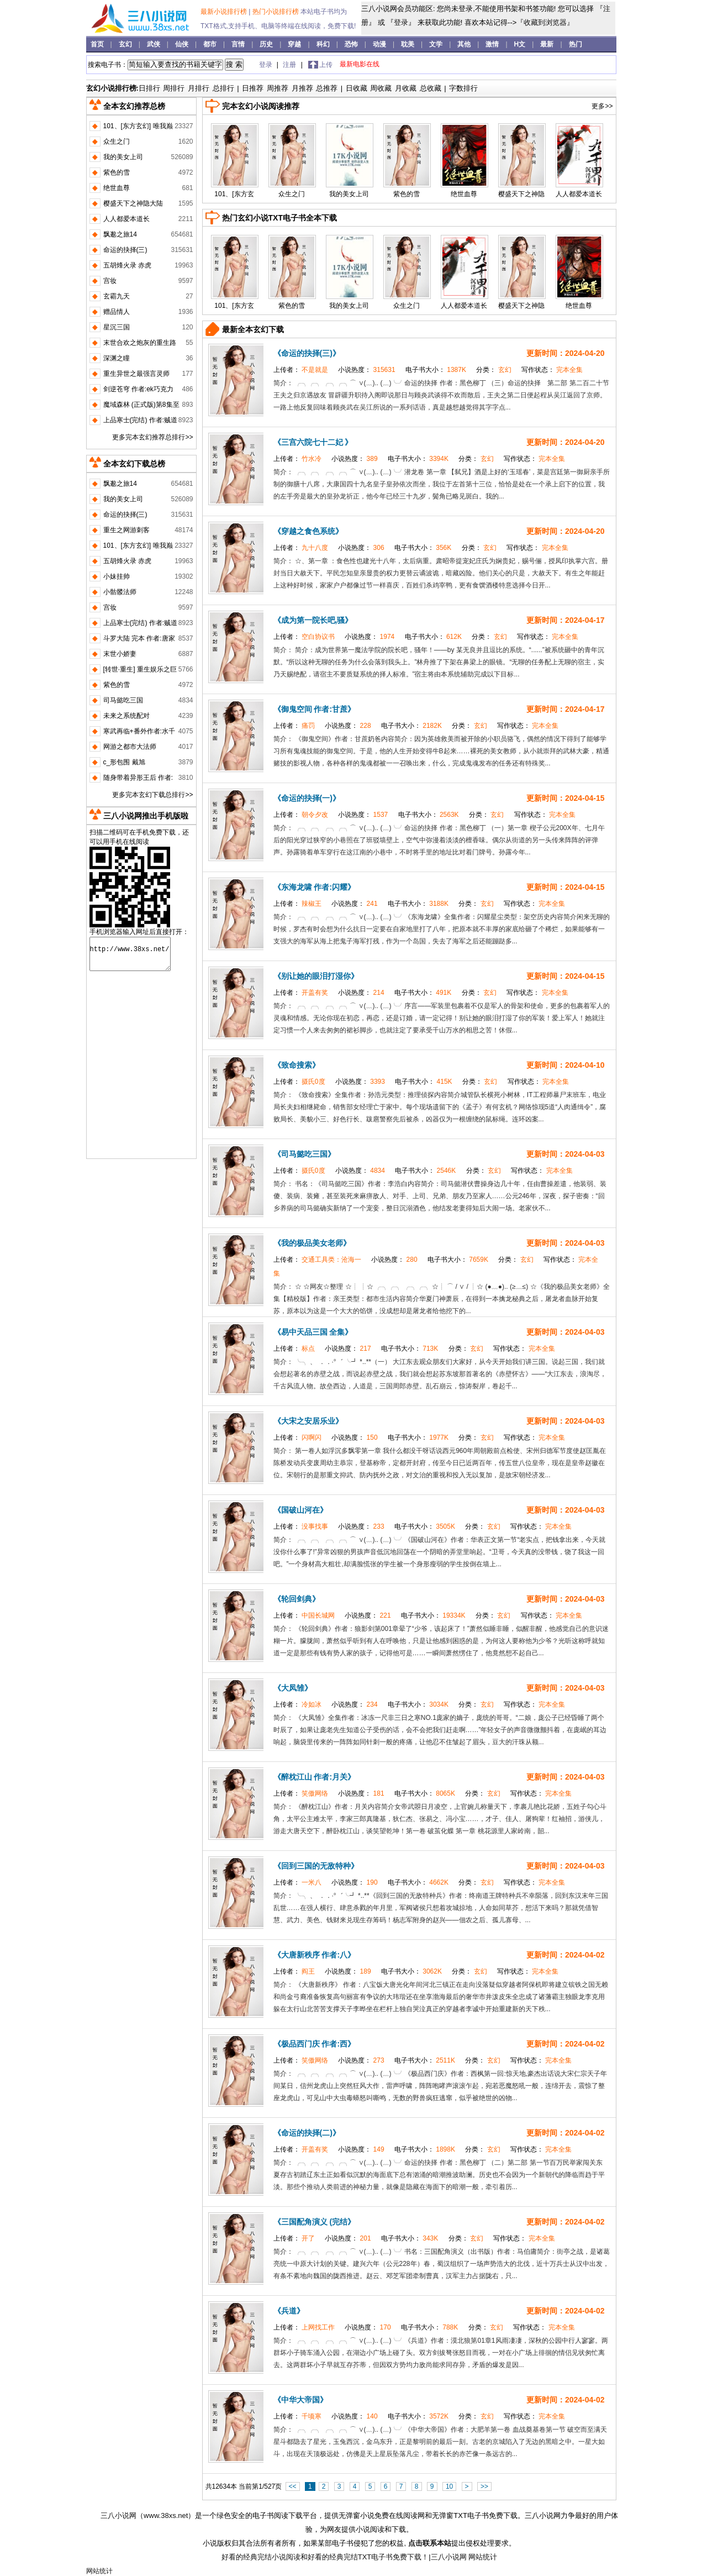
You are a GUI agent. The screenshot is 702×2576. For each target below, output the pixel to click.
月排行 (198, 88)
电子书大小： (436, 370)
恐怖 (352, 44)
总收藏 (430, 88)
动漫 (380, 44)
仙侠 (182, 44)
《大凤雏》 (292, 1687)
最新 (546, 44)
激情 (492, 44)
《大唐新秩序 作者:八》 (314, 1954)
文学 (436, 44)
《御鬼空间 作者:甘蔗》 (314, 709)
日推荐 (252, 88)
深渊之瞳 (116, 358)
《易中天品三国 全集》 (313, 1332)
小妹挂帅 (116, 576)
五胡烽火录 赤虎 (127, 265)
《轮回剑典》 (296, 1598)
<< (293, 2486)
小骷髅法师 (119, 592)
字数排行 (463, 88)
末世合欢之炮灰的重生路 (139, 343)
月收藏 (405, 88)
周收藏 (381, 88)
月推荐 (302, 88)
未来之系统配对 (126, 716)
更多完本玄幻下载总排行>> (152, 795)
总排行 (223, 88)
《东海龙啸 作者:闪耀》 (314, 887)
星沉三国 (116, 327)
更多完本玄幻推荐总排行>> (152, 437)
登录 (401, 22)
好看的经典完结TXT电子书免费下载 (365, 2557)
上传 (325, 65)
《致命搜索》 (296, 1065)
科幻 (323, 44)
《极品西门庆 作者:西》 (314, 2043)
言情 (238, 44)
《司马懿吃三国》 (304, 1154)
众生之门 (291, 194)
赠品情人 (116, 312)
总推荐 (326, 88)
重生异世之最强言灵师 (136, 373)
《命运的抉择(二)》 (306, 2132)
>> (484, 2486)
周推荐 (277, 88)
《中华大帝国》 (300, 2399)
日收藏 (356, 88)
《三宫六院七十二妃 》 (313, 442)
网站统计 (482, 2557)
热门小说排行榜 (276, 11)
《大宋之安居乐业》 (308, 1420)
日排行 (149, 88)
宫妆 (110, 281)
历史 (267, 44)
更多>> (602, 106)
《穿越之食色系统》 (308, 531)
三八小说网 (118, 2515)
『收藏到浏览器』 (545, 22)
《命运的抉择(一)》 (306, 798)
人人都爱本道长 (579, 194)
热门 (575, 44)
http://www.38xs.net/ (130, 954)
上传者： (301, 370)
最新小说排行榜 (224, 11)
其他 (464, 44)
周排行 (173, 88)
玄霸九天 (116, 296)
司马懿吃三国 (123, 700)
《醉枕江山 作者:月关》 (314, 1776)
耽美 (408, 44)
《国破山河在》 (300, 1509)
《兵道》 (288, 2310)
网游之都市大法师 (129, 747)
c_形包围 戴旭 (124, 762)
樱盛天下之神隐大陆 (133, 203)
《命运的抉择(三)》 (306, 353)
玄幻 (126, 44)
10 (449, 2486)
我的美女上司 (349, 194)
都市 (210, 44)
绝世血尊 (464, 194)
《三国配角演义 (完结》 (314, 2221)
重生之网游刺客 (126, 530)
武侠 (154, 44)
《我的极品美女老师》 (312, 1243)
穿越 (295, 44)
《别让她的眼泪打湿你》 (315, 976)
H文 (520, 44)
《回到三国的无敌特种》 (315, 1865)
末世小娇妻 (119, 654)
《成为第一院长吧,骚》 (313, 620)
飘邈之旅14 (120, 234)
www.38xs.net (166, 2515)
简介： (284, 383)
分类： (494, 370)
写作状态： (552, 370)
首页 (98, 44)
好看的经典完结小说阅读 (260, 2557)
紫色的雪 (406, 194)
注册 (290, 65)
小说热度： (367, 370)
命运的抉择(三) (125, 250)
